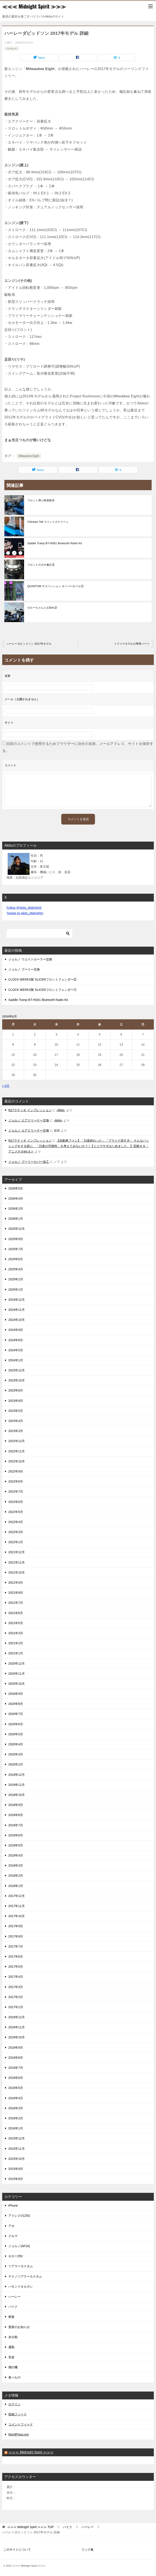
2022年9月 (15, 1471)
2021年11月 (16, 1562)
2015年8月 (15, 2179)
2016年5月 (15, 2088)
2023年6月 (15, 1400)
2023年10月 (16, 1380)
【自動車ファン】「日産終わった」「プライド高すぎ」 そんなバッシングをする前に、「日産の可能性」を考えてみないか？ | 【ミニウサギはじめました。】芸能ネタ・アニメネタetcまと (78, 1146)
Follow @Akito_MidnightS (24, 907)
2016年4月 (15, 2098)
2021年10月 (16, 1572)
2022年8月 (15, 1481)
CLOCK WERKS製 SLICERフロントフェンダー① (42, 989)
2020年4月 (15, 1744)
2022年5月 (15, 1512)
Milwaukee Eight (29, 456)
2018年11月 (16, 1784)
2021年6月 (15, 1613)
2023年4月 (15, 1421)
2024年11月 (16, 1309)
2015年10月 (16, 2158)
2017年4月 (15, 1976)
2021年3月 (15, 1633)
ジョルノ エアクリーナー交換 (28, 1120)
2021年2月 (15, 1643)
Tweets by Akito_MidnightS (25, 913)
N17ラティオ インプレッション (30, 1110)
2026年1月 (15, 1218)
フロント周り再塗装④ (40, 500)
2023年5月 (15, 1411)
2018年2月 (15, 1875)
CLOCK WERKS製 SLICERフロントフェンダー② (42, 979)
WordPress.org (18, 2434)
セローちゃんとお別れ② (42, 607)
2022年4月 (15, 1522)
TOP (30, 2527)
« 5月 (5, 1086)
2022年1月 (15, 1542)
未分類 (13, 2337)
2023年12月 (16, 1370)
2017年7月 (15, 1946)
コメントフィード (20, 2424)
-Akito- (60, 1110)
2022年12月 (16, 1441)
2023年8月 (15, 1390)
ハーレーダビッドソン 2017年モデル (29, 643)
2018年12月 (16, 1774)
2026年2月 (15, 1208)
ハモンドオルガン (20, 2286)
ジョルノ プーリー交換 (24, 969)
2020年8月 (15, 1704)
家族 (11, 2316)
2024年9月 (15, 1330)
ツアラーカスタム (20, 2266)
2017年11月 (16, 1906)
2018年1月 (15, 1886)
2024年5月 (15, 1350)
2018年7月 (15, 1825)
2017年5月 (15, 1966)
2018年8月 (15, 1815)
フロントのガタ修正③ (40, 564)
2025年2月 (15, 1279)
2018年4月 (15, 1855)
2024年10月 (16, 1319)
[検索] (39, 933)
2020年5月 (15, 1734)
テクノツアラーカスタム (25, 2276)
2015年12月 (16, 2138)
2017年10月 (16, 1916)
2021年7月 (15, 1602)
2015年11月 (16, 2148)
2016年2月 (15, 2118)
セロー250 (15, 2256)
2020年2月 (15, 1764)
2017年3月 (15, 1987)
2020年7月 (15, 1714)
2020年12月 (16, 1663)
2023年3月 (15, 1431)
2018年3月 (15, 1865)
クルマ (13, 2236)
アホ (11, 2226)
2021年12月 (16, 1552)
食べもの (14, 2377)
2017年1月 (15, 2007)
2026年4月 (15, 1198)
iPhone (13, 2205)
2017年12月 (16, 1896)
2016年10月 (16, 2037)
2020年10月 (16, 1683)
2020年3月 (15, 1754)
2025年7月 (15, 1249)
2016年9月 (15, 2047)
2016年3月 (15, 2108)
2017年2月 (15, 1997)
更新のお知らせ (19, 2327)
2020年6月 (15, 1724)
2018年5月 (15, 1845)
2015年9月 (15, 2169)
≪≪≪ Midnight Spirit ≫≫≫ (34, 6)
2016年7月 (15, 2067)
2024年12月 (16, 1299)
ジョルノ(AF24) (19, 2246)
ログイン (14, 2404)
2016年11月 (16, 2027)
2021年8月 (15, 1592)
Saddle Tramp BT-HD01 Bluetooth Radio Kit (54, 543)
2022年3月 (15, 1532)
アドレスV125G (19, 2215)
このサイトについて (17, 2549)
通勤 (11, 2347)
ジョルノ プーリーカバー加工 (28, 1161)
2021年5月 (15, 1623)
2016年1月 (15, 2128)
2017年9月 (15, 1926)
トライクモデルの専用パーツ (131, 643)
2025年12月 (16, 1228)
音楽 (11, 2357)
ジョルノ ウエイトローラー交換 (30, 959)
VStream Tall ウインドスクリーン (47, 521)
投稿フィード (17, 2414)
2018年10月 (16, 1795)
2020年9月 (15, 1693)
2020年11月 (16, 1673)
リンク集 (87, 2549)
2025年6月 (15, 1259)
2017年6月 (15, 1956)
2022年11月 (16, 1451)
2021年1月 (15, 1653)
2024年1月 (15, 1360)
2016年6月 (15, 2077)
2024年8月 (15, 1340)
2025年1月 (15, 1289)
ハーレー (11, 48)
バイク (13, 2306)
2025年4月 (15, 1269)
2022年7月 (15, 1491)
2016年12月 (16, 2017)
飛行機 (13, 2367)
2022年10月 (16, 1461)
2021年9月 (15, 1582)
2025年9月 (15, 1239)
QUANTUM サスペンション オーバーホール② (55, 586)
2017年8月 (15, 1936)
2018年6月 (15, 1835)
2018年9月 (15, 1805)
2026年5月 (15, 1188)
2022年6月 (15, 1502)
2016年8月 (15, 2057)
